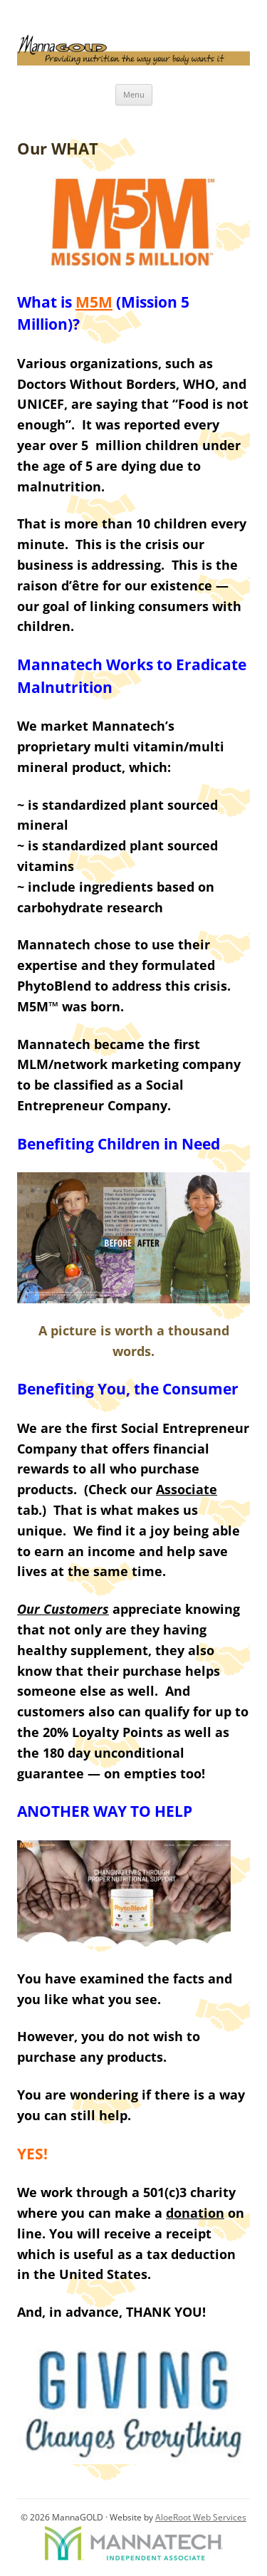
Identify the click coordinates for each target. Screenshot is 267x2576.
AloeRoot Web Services (200, 2517)
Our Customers (63, 1608)
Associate (186, 1489)
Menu (134, 94)
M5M (93, 302)
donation (195, 2212)
